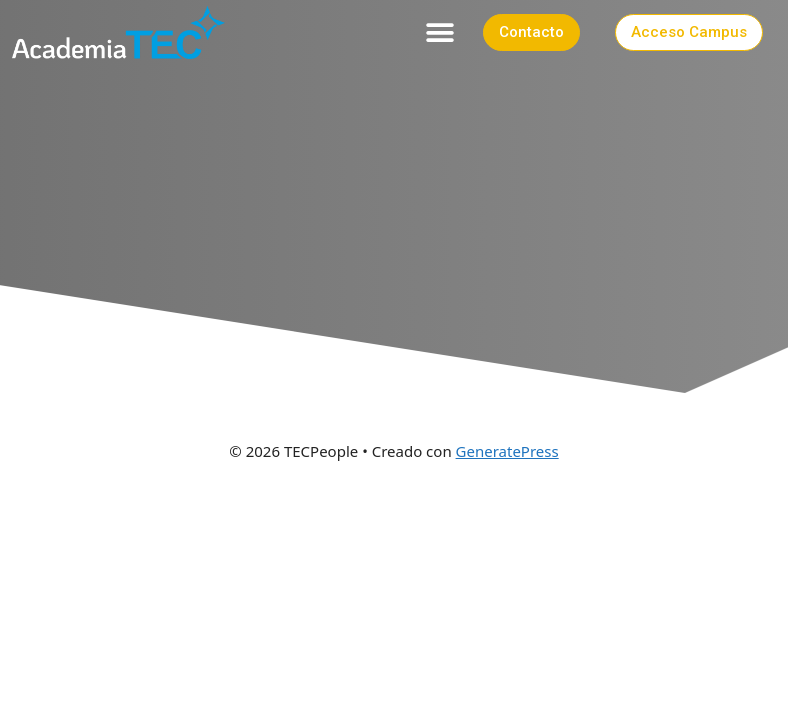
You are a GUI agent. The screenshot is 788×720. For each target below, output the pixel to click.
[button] (440, 32)
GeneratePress (507, 451)
